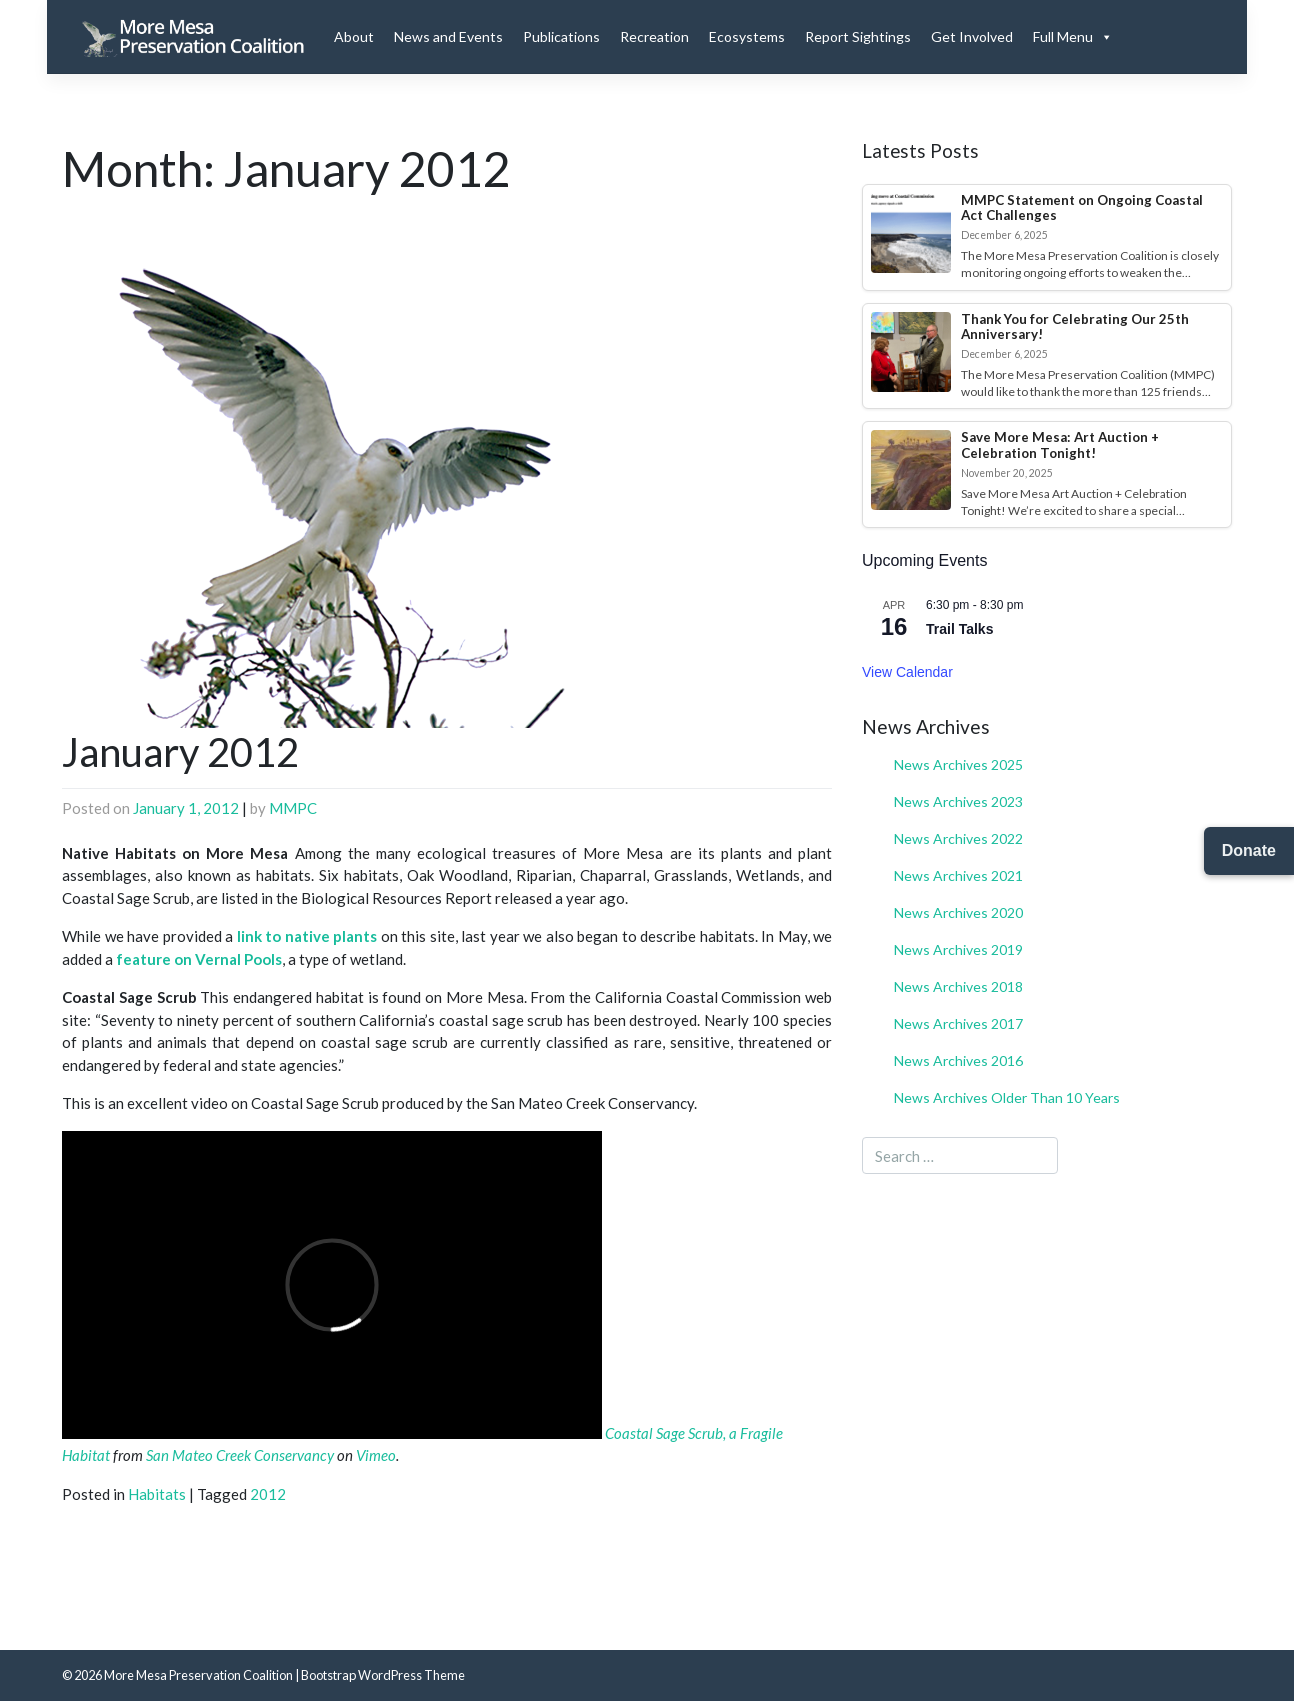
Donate (1249, 850)
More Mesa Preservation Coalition (198, 1675)
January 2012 (180, 752)
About (354, 36)
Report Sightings (858, 36)
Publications (561, 36)
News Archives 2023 (958, 801)
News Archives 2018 (958, 986)
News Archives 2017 (958, 1023)
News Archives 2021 (958, 875)
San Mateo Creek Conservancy (240, 1455)
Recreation (654, 36)
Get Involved (972, 36)
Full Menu (1073, 37)
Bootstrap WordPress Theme (383, 1675)
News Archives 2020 (958, 912)
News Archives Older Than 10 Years (1007, 1097)
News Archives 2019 (958, 949)
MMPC (293, 808)
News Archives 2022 (958, 838)
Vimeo (376, 1455)
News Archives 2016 (958, 1060)
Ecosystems (747, 36)
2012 (268, 1494)
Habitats (157, 1494)
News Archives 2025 (958, 764)
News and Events (448, 36)
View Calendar (907, 672)
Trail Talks (959, 629)
